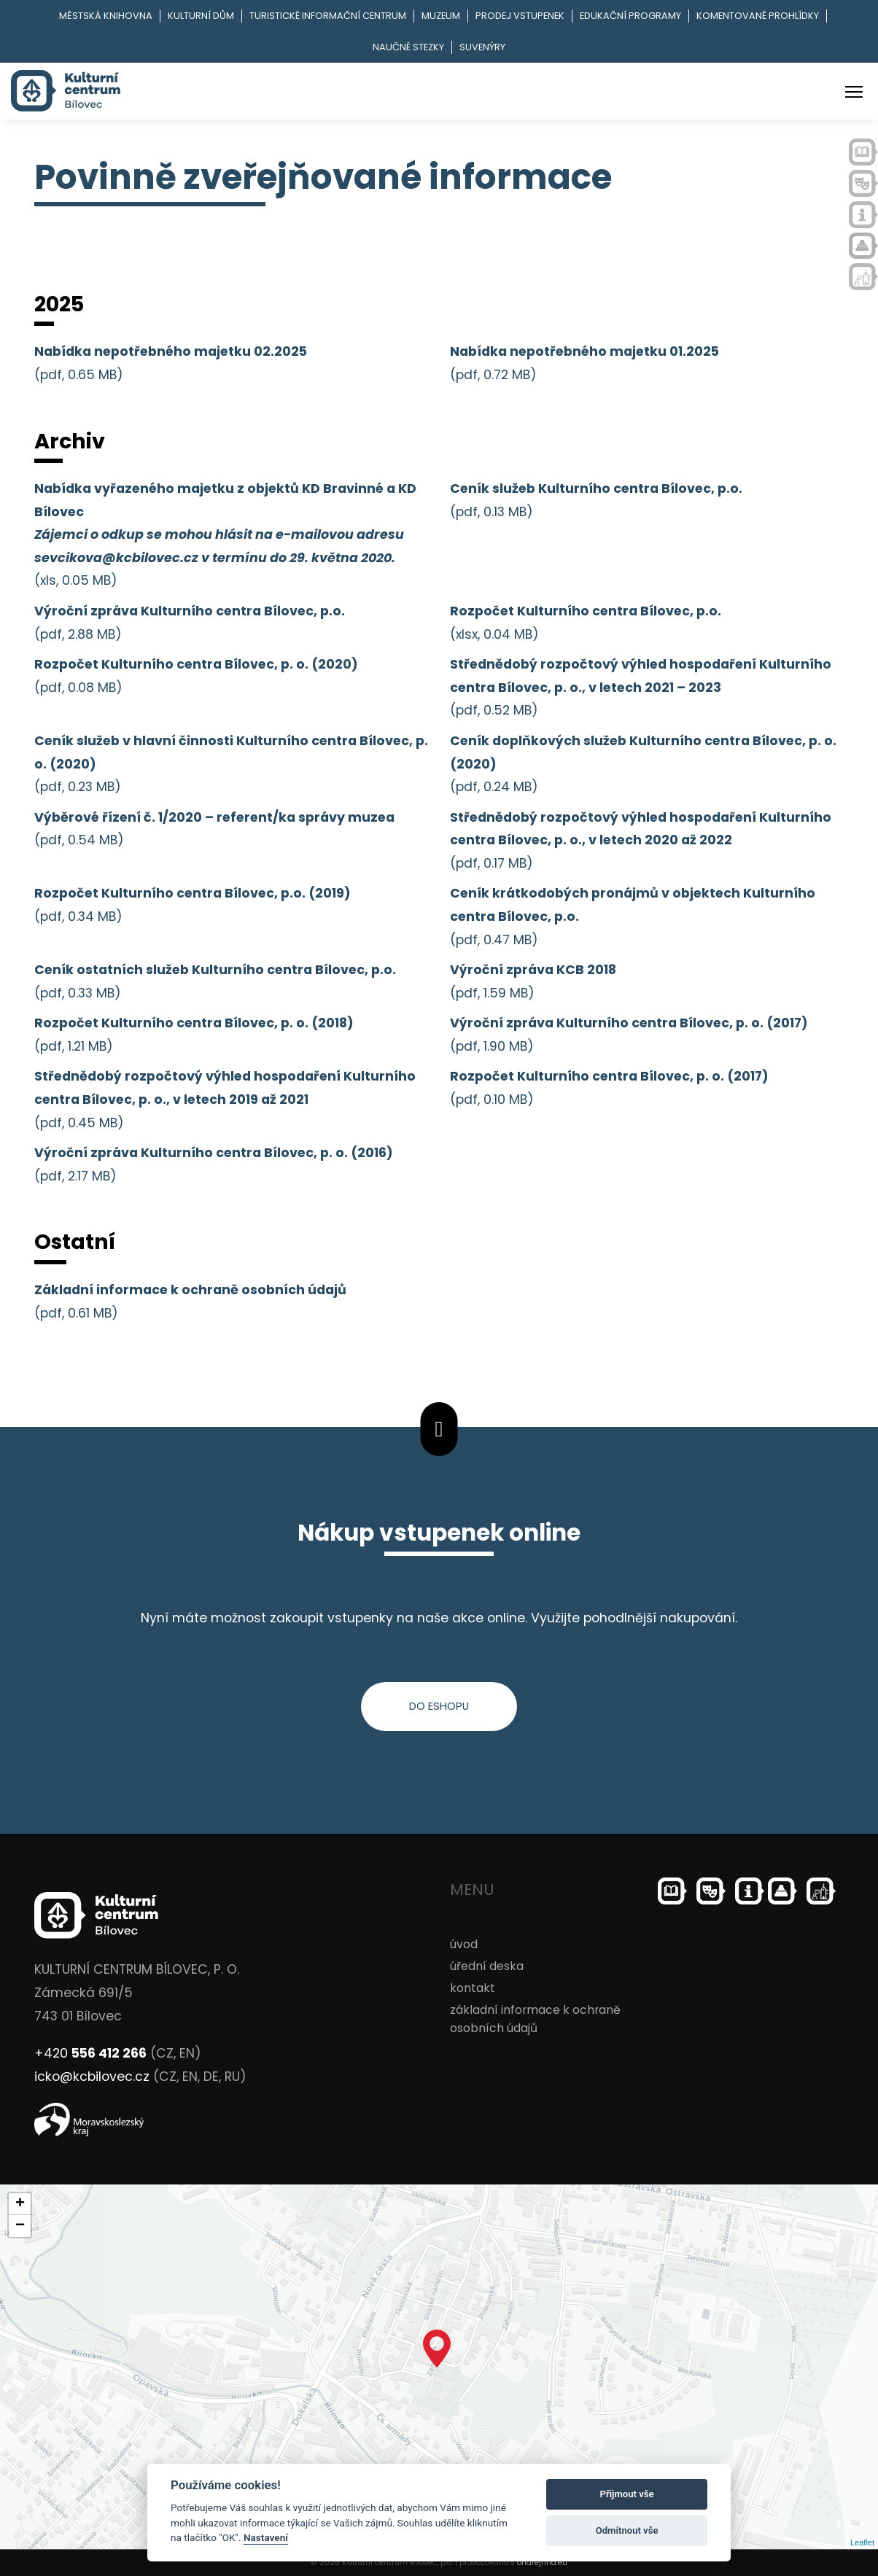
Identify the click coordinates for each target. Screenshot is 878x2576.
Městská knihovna (105, 15)
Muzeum (440, 15)
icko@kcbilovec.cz (91, 2076)
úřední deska (487, 1966)
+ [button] (20, 2204)
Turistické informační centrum (327, 15)
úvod (464, 1944)
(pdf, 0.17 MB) (640, 840)
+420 (90, 2053)
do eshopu (439, 1705)
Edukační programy (630, 15)
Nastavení (266, 2537)
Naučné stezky (408, 47)
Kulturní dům (201, 15)
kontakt (472, 1988)
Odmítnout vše (627, 2530)
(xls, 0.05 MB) (225, 534)
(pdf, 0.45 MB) (225, 1099)
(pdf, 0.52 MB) (640, 687)
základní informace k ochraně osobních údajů (535, 2018)
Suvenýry (482, 47)
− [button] (20, 2226)
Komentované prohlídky (757, 15)
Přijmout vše (627, 2494)
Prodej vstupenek (519, 15)
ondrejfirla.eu (542, 2562)
